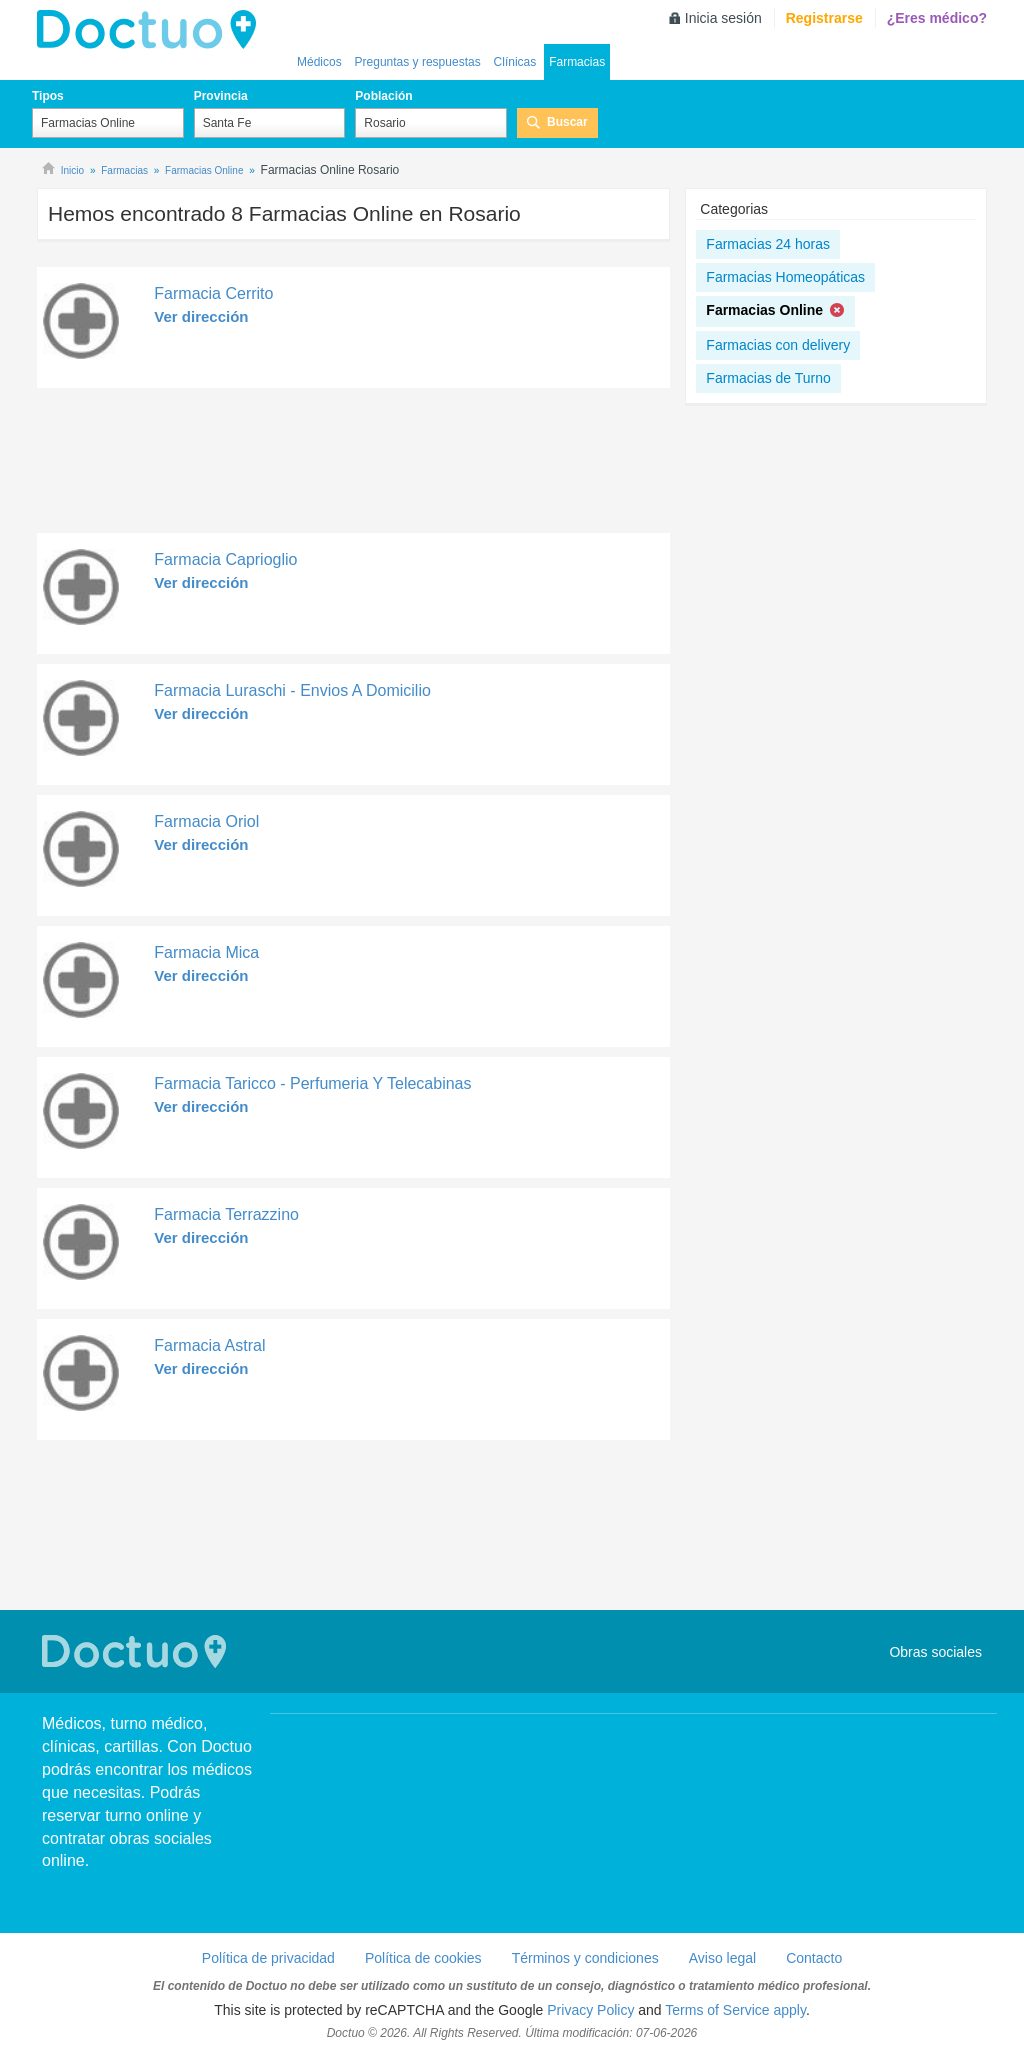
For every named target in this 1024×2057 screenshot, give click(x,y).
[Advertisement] (353, 465)
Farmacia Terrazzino (226, 1214)
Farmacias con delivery (778, 345)
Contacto (814, 1958)
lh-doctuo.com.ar (152, 30)
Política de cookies (423, 1958)
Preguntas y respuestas (418, 62)
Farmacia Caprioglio (225, 559)
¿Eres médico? (937, 18)
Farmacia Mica (206, 952)
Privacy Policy (590, 2010)
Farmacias (577, 62)
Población (383, 96)
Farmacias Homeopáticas (785, 277)
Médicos (319, 62)
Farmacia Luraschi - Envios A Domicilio (292, 690)
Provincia (221, 96)
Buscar (567, 122)
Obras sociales (935, 1652)
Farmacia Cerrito (213, 293)
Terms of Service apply (735, 2010)
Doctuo (137, 1651)
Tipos (48, 96)
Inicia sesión (723, 18)
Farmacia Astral (209, 1345)
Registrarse (824, 18)
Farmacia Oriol (206, 821)
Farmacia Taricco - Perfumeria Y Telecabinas (312, 1083)
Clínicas (515, 62)
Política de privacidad (268, 1958)
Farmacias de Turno (768, 378)
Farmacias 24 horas (768, 244)
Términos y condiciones (585, 1958)
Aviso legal (722, 1958)
